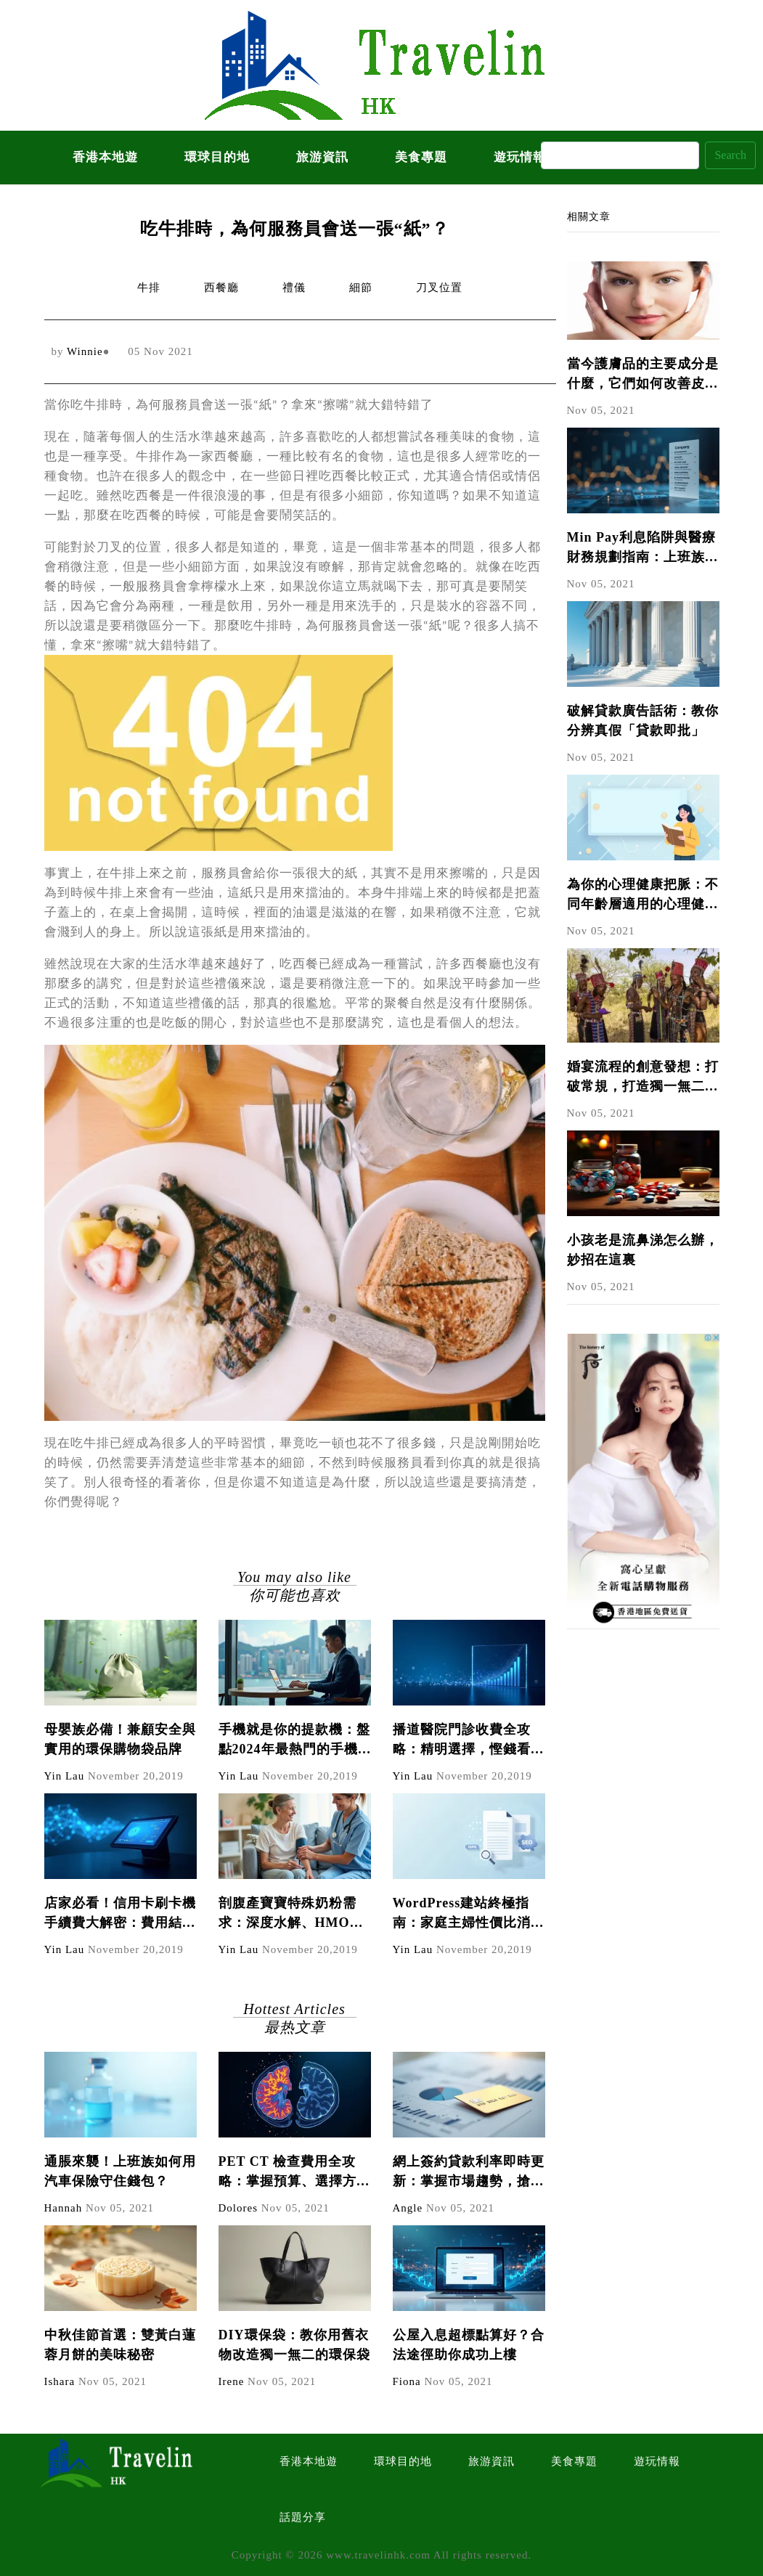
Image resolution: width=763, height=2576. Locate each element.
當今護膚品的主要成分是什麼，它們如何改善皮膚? (643, 375)
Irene (232, 2381)
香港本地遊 (105, 157)
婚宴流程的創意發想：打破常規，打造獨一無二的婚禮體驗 (643, 1077)
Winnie (85, 351)
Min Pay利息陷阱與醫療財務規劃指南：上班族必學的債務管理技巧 (643, 548)
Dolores (238, 2208)
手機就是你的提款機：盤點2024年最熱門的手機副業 (294, 1740)
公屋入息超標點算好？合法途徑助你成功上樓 (468, 2345)
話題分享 (303, 2517)
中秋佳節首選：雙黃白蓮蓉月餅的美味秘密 (120, 2345)
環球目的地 (217, 157)
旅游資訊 (322, 157)
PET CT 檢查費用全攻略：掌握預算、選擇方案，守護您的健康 (287, 2172)
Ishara (60, 2381)
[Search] (620, 155)
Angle (408, 2208)
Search (730, 155)
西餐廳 (221, 287)
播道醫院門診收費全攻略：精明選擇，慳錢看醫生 (468, 1740)
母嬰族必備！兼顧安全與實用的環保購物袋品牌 (120, 1739)
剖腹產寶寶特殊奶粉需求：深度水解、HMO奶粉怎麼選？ (291, 1914)
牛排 (148, 287)
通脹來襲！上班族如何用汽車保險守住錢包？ (120, 2171)
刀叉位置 (439, 287)
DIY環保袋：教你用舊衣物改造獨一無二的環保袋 (294, 2345)
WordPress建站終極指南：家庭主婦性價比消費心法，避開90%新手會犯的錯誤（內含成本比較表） (469, 1914)
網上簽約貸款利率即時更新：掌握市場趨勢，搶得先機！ (468, 2172)
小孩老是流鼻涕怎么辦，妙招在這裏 (643, 1250)
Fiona (407, 2381)
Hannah (63, 2208)
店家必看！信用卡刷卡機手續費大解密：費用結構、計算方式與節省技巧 (120, 1914)
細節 (360, 287)
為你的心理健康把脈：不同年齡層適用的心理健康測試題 (643, 895)
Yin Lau (64, 1776)
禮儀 (294, 287)
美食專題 (421, 157)
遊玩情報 (657, 2461)
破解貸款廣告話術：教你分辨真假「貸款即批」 (643, 721)
